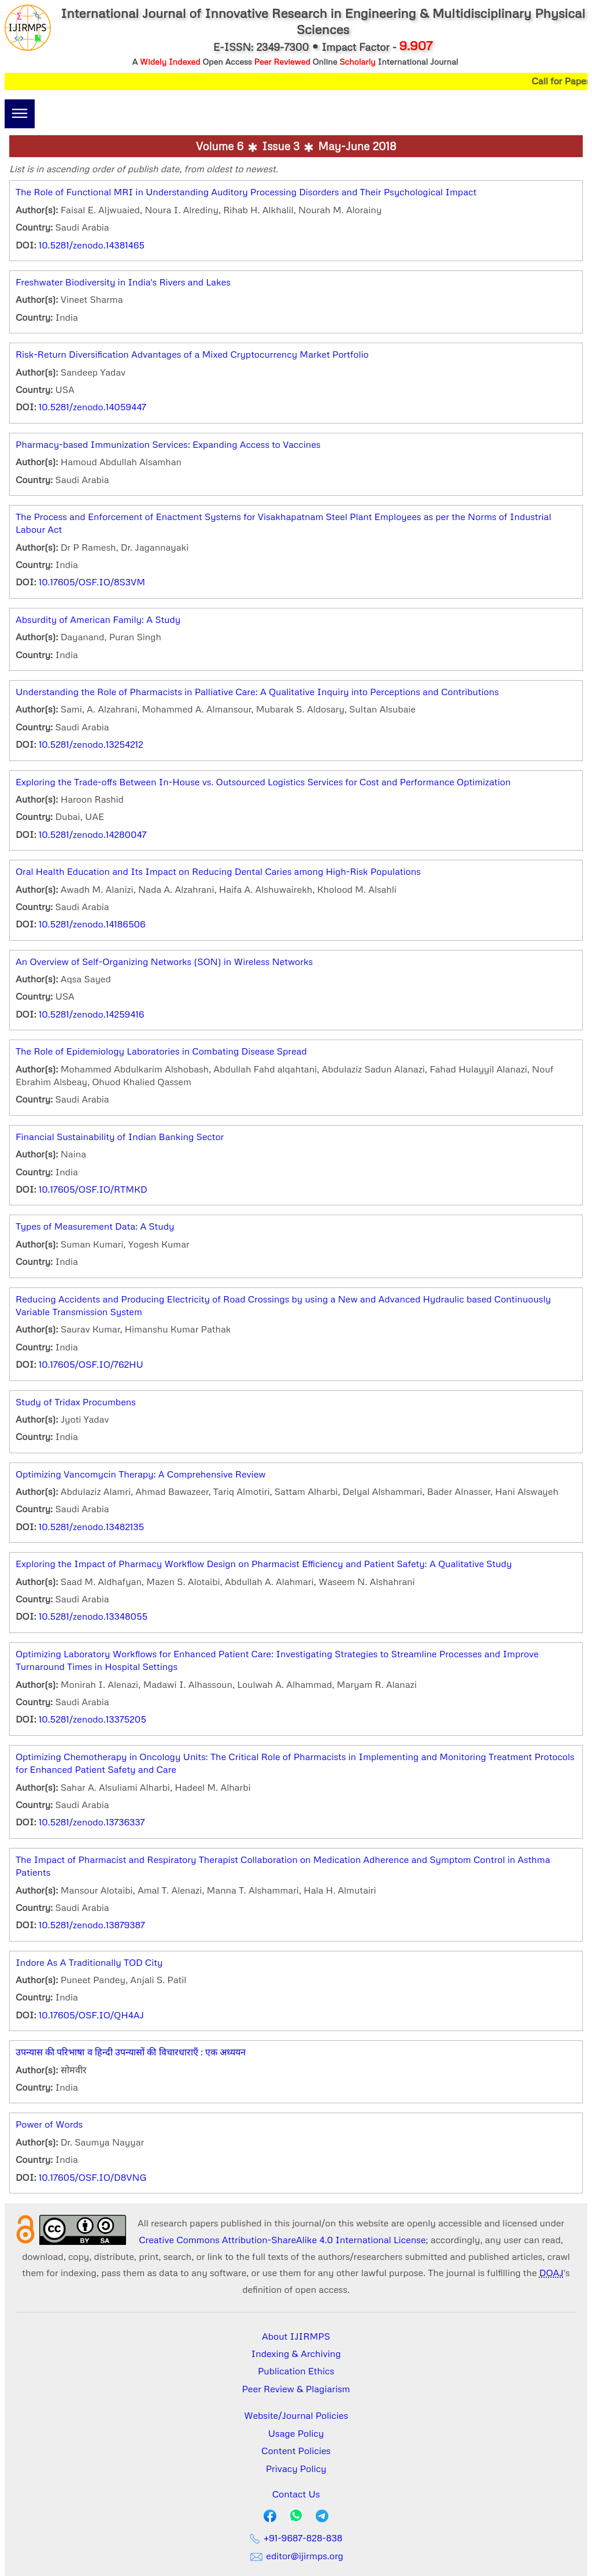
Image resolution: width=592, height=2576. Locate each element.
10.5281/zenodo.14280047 (93, 834)
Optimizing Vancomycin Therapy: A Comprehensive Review (141, 1474)
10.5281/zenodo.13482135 (91, 1526)
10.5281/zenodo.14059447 (92, 407)
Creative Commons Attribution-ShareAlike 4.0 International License (282, 2239)
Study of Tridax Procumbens (76, 1402)
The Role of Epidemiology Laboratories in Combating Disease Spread (161, 1051)
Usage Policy (296, 2433)
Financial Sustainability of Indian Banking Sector (120, 1136)
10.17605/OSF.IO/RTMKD (93, 1189)
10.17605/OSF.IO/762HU (91, 1364)
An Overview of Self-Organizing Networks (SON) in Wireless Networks (164, 961)
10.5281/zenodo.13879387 (92, 1925)
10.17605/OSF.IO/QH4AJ (91, 2015)
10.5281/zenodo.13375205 (92, 1719)
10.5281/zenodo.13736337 (92, 1822)
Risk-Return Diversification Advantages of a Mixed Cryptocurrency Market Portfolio (192, 354)
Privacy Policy (296, 2468)
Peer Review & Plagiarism (296, 2389)
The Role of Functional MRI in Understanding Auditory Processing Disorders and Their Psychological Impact (246, 192)
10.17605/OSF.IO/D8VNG (93, 2177)
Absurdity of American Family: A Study (98, 619)
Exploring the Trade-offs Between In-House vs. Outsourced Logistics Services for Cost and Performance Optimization (263, 782)
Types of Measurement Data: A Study (95, 1226)
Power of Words (49, 2124)
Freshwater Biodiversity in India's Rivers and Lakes (123, 282)
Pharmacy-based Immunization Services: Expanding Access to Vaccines (168, 444)
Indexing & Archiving (296, 2353)
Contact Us (296, 2494)
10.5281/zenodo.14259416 (92, 1014)
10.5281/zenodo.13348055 (93, 1616)
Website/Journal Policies (296, 2415)
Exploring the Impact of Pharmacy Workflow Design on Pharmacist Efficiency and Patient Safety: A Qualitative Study (264, 1563)
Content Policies (296, 2450)
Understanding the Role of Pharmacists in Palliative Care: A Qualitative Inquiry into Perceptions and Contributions (257, 691)
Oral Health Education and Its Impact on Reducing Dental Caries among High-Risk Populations (218, 871)
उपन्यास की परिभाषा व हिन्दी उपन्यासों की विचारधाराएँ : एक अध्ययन (131, 2052)
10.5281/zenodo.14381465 (92, 245)
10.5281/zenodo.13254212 (91, 744)
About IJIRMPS (296, 2336)
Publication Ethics (296, 2371)
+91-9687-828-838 (296, 2538)
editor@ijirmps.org (296, 2556)
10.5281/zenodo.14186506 (92, 924)
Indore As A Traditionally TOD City (89, 1962)
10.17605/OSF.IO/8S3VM (92, 582)
